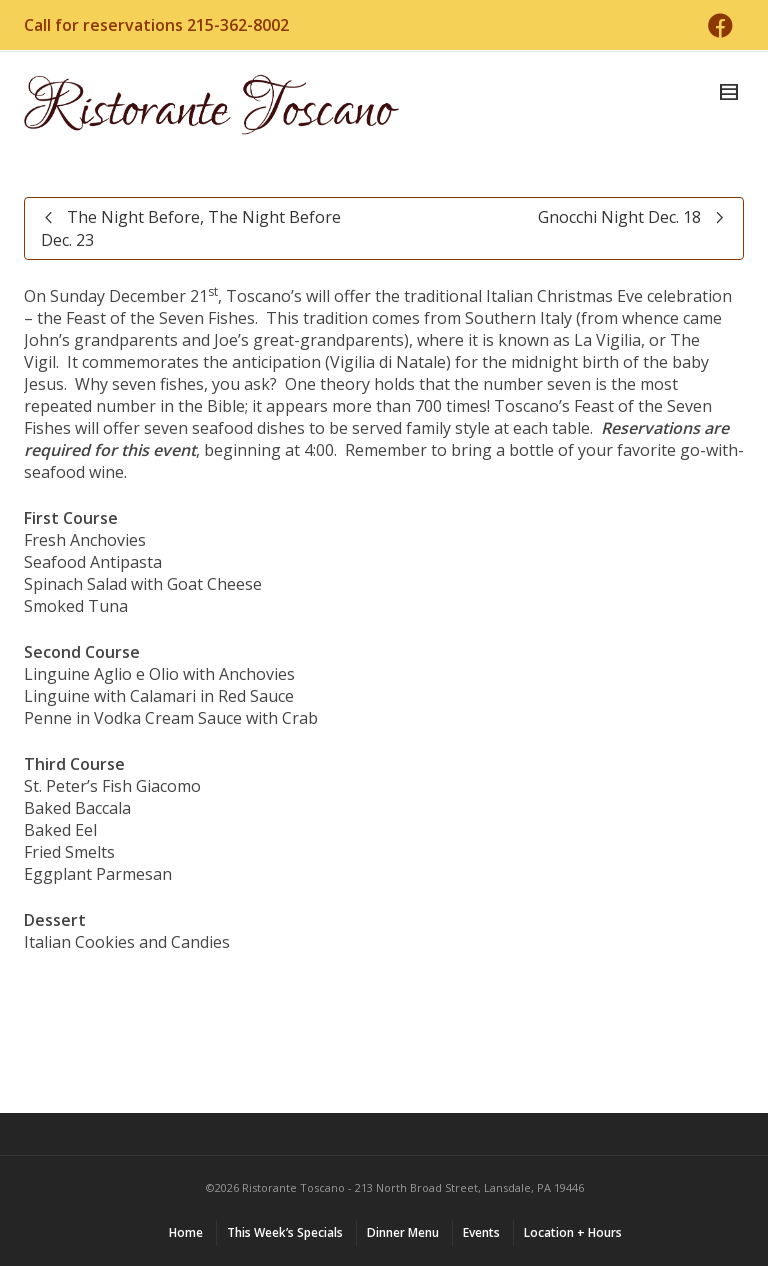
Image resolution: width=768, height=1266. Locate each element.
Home (186, 1232)
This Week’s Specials (285, 1232)
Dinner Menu (403, 1232)
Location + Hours (573, 1232)
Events (481, 1232)
